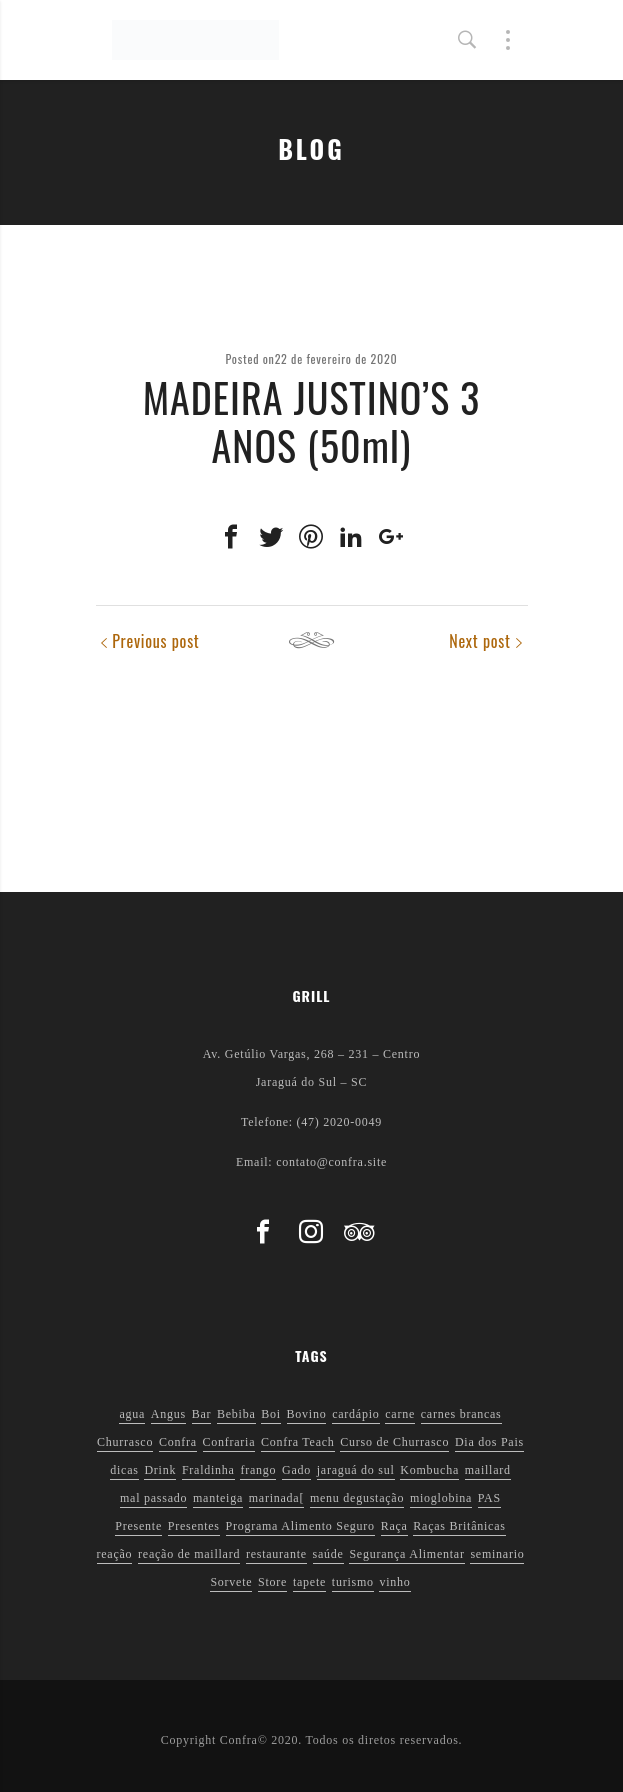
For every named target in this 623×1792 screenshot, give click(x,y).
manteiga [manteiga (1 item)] (218, 1498)
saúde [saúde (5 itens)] (328, 1554)
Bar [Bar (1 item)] (202, 1414)
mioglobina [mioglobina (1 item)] (441, 1498)
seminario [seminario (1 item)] (497, 1554)
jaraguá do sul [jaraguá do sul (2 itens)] (356, 1470)
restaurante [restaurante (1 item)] (276, 1554)
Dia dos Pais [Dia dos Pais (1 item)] (489, 1442)
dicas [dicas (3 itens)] (124, 1470)
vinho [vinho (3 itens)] (394, 1582)
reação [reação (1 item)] (115, 1554)
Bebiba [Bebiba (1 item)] (236, 1414)
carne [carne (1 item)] (400, 1414)
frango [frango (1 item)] (258, 1470)
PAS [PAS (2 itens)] (489, 1498)
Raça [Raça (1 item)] (394, 1526)
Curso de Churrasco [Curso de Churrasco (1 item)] (394, 1442)
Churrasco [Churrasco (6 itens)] (125, 1442)
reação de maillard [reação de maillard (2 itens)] (189, 1554)
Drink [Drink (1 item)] (160, 1470)
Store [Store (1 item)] (272, 1582)
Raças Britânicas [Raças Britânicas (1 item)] (459, 1526)
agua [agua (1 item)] (132, 1414)
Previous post (155, 641)
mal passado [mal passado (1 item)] (153, 1498)
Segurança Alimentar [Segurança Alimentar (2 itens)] (406, 1554)
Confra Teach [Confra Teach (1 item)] (298, 1442)
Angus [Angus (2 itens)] (168, 1414)
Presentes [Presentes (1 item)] (194, 1526)
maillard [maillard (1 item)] (488, 1470)
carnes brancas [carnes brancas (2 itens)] (461, 1414)
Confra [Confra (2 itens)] (178, 1442)
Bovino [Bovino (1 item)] (307, 1414)
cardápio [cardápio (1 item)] (355, 1414)
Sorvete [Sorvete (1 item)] (231, 1582)
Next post (479, 641)
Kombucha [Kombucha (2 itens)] (429, 1470)
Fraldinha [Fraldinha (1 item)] (208, 1470)
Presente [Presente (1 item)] (138, 1526)
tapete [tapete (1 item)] (309, 1582)
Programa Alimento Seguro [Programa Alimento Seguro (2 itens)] (300, 1526)
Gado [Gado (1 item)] (296, 1470)
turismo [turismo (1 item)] (353, 1582)
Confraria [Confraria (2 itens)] (229, 1442)
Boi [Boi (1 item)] (271, 1414)
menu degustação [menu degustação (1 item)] (357, 1498)
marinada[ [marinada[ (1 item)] (276, 1498)
